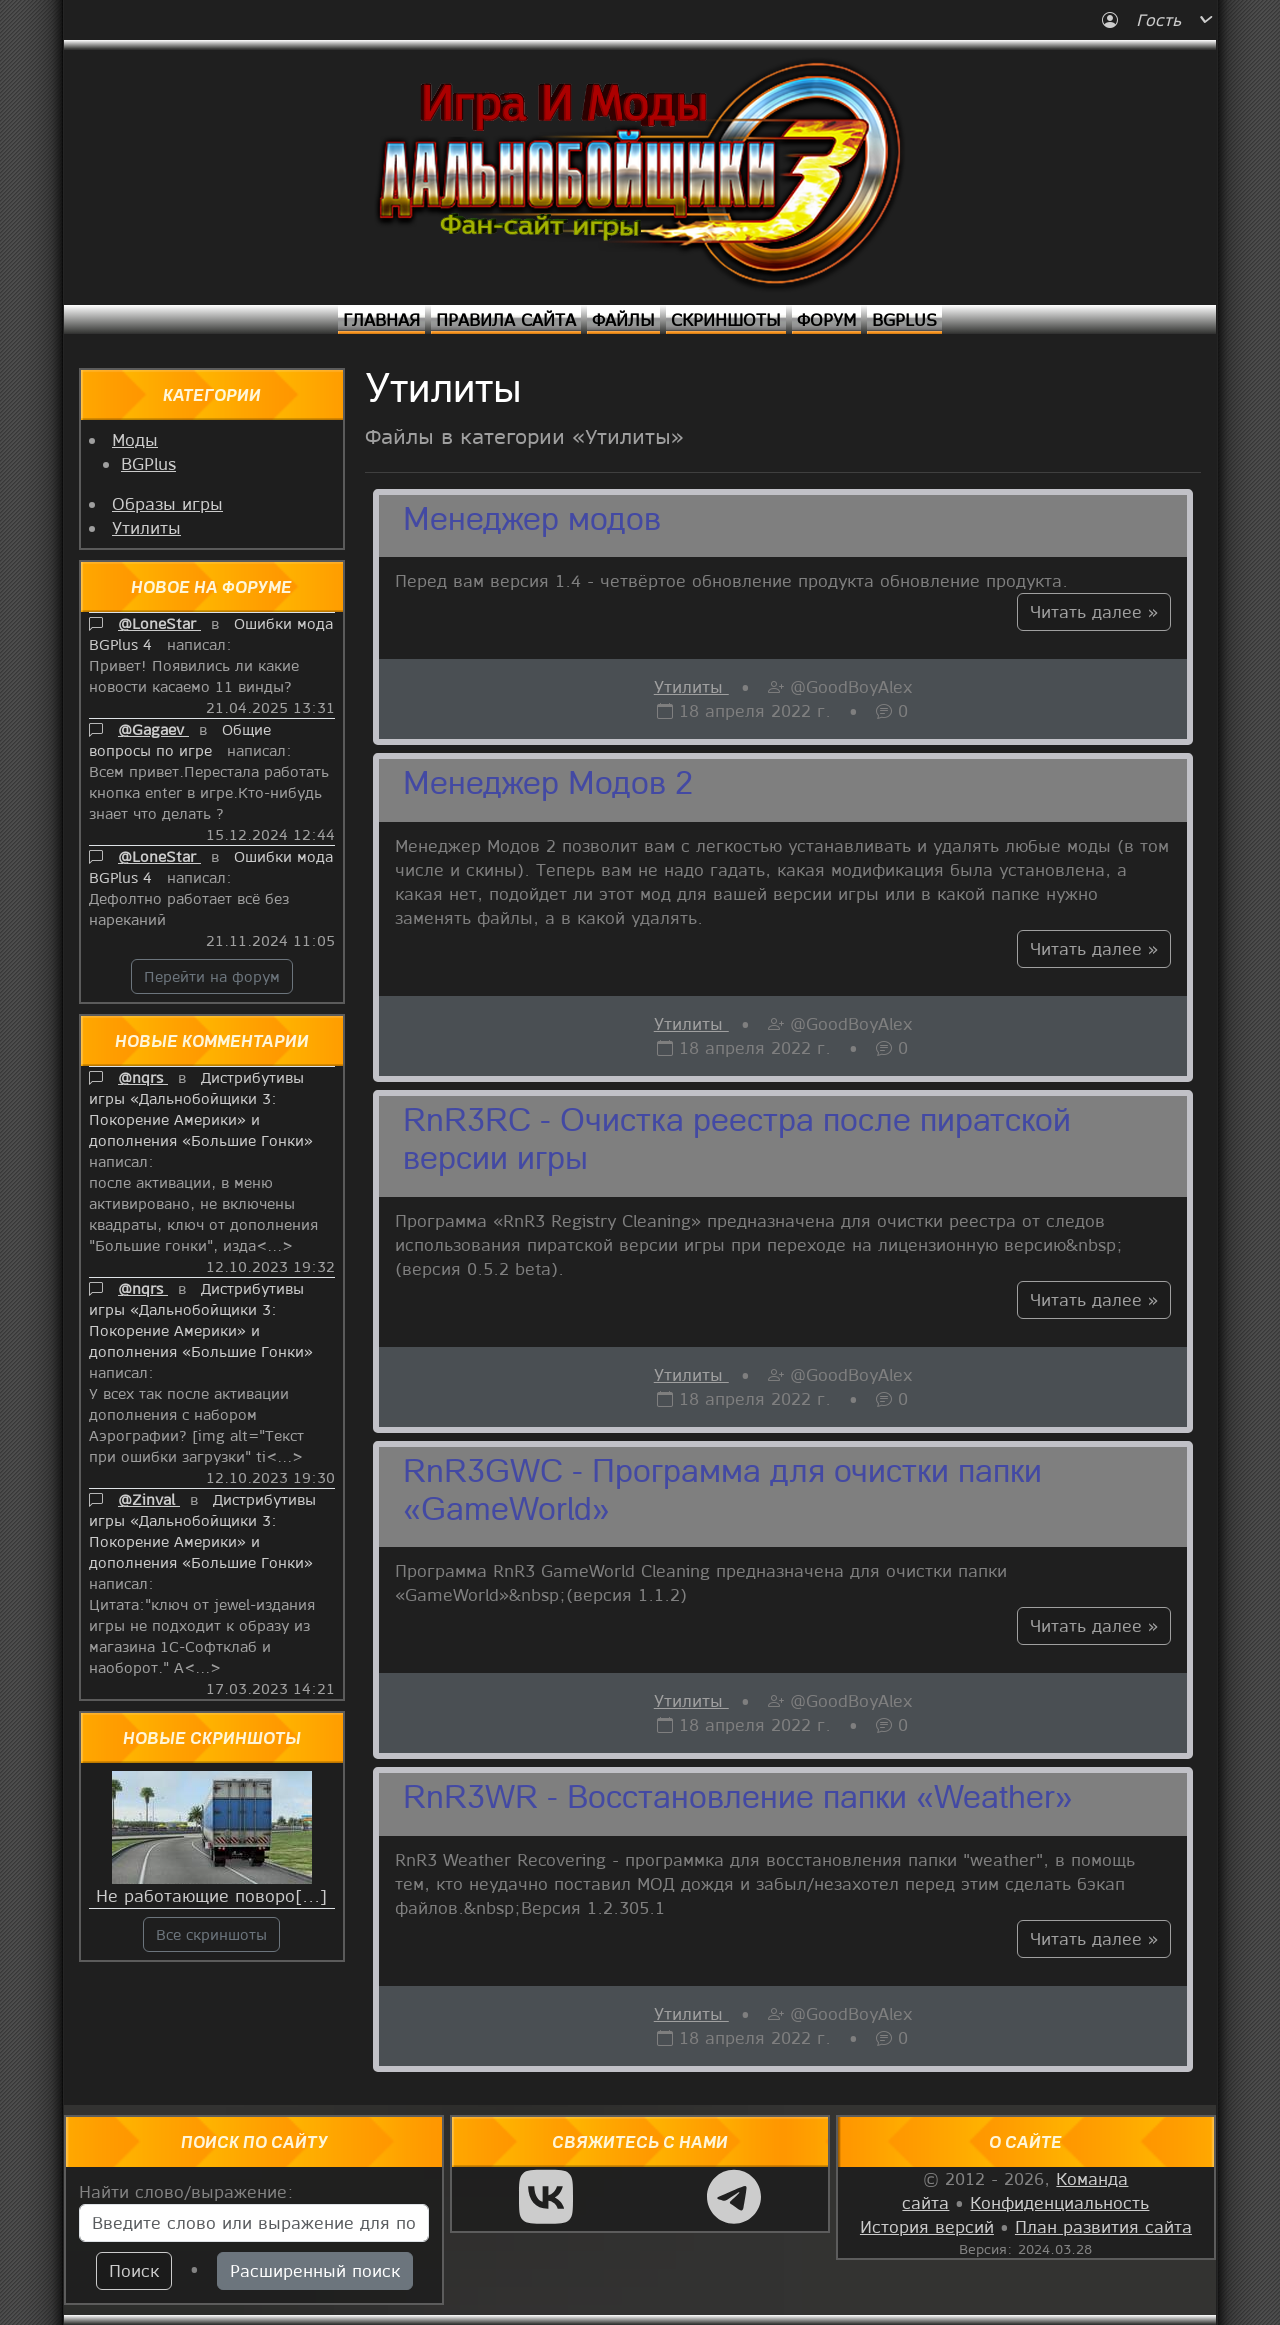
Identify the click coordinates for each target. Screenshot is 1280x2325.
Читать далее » (1094, 611)
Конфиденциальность (1059, 2202)
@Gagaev (153, 729)
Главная (381, 319)
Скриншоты (726, 319)
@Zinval (149, 1499)
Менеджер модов (532, 522)
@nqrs (143, 1077)
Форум (826, 319)
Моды (135, 439)
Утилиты (146, 527)
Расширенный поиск (315, 2270)
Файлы (623, 319)
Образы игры (167, 503)
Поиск (134, 2270)
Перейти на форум (212, 976)
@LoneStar (159, 623)
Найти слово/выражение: (186, 2191)
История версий (927, 2226)
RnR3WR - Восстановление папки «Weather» (738, 1800)
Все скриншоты (211, 1934)
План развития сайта (1103, 2226)
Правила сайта (506, 319)
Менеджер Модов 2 (548, 786)
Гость (1144, 19)
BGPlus (904, 319)
